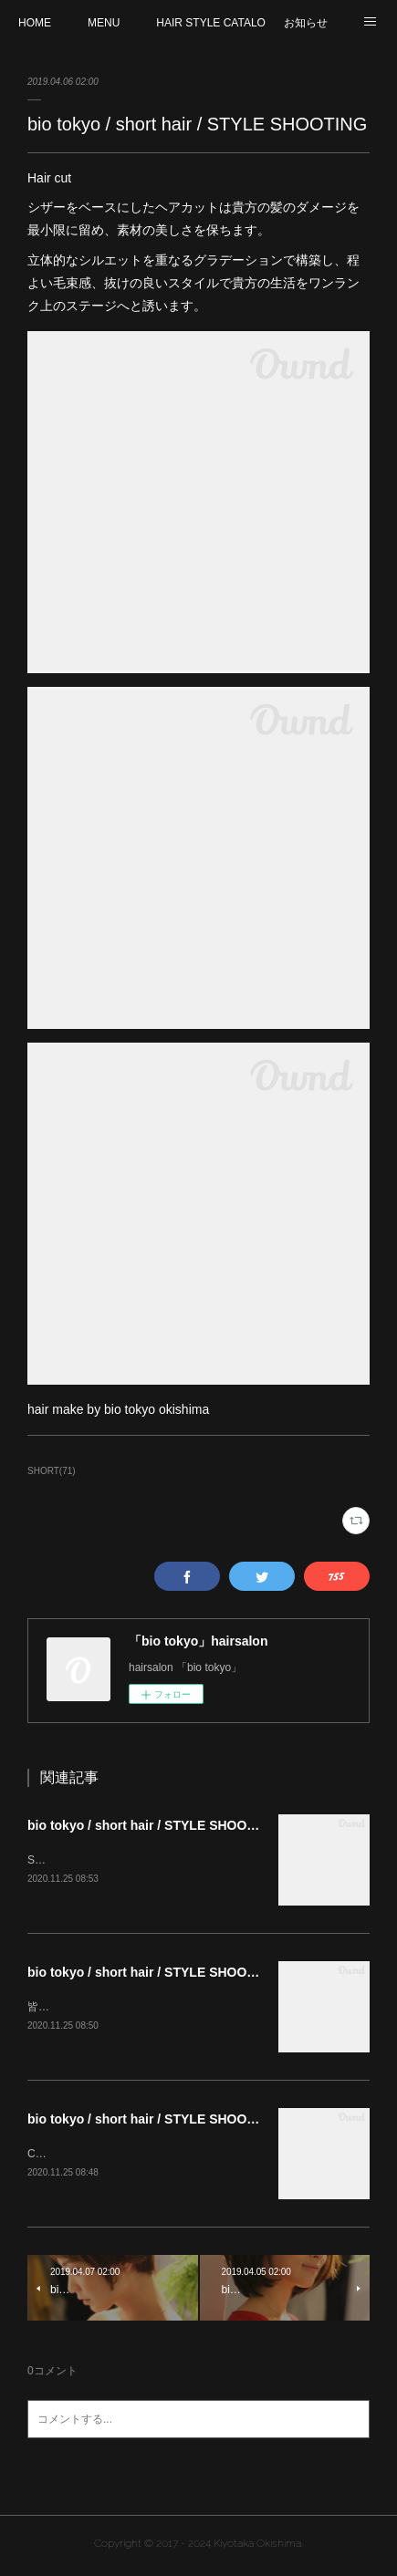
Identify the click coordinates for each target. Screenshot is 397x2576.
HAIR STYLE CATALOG (211, 22)
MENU (104, 22)
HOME (34, 22)
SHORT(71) (51, 1471)
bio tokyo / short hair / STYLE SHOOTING (152, 1825)
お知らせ (306, 22)
